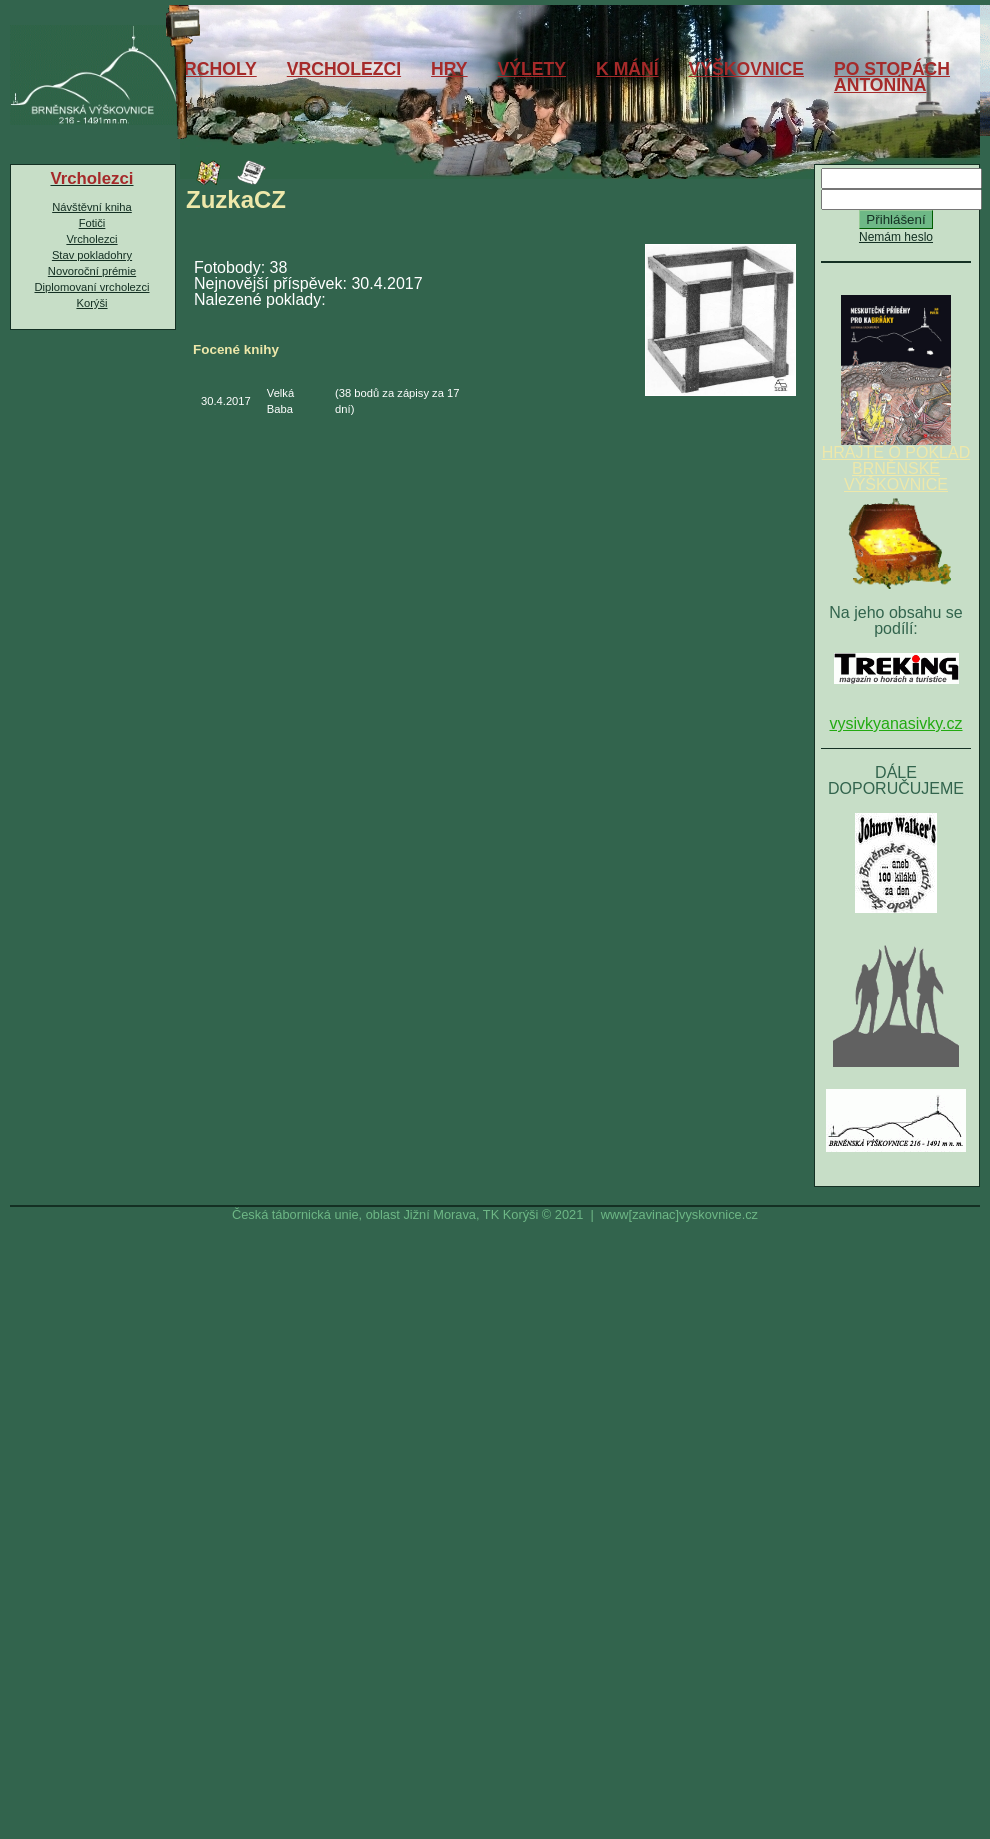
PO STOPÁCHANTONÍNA (892, 77)
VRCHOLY (214, 69)
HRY (449, 69)
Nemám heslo (896, 237)
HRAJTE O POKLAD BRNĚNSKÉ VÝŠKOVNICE (896, 462)
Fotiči (92, 223)
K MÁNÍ (627, 69)
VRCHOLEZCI (344, 69)
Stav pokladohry (92, 255)
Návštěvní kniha (92, 207)
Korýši (91, 303)
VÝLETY (532, 69)
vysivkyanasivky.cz (895, 723)
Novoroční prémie (92, 271)
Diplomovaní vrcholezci (91, 287)
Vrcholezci (91, 239)
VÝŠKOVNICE (746, 69)
